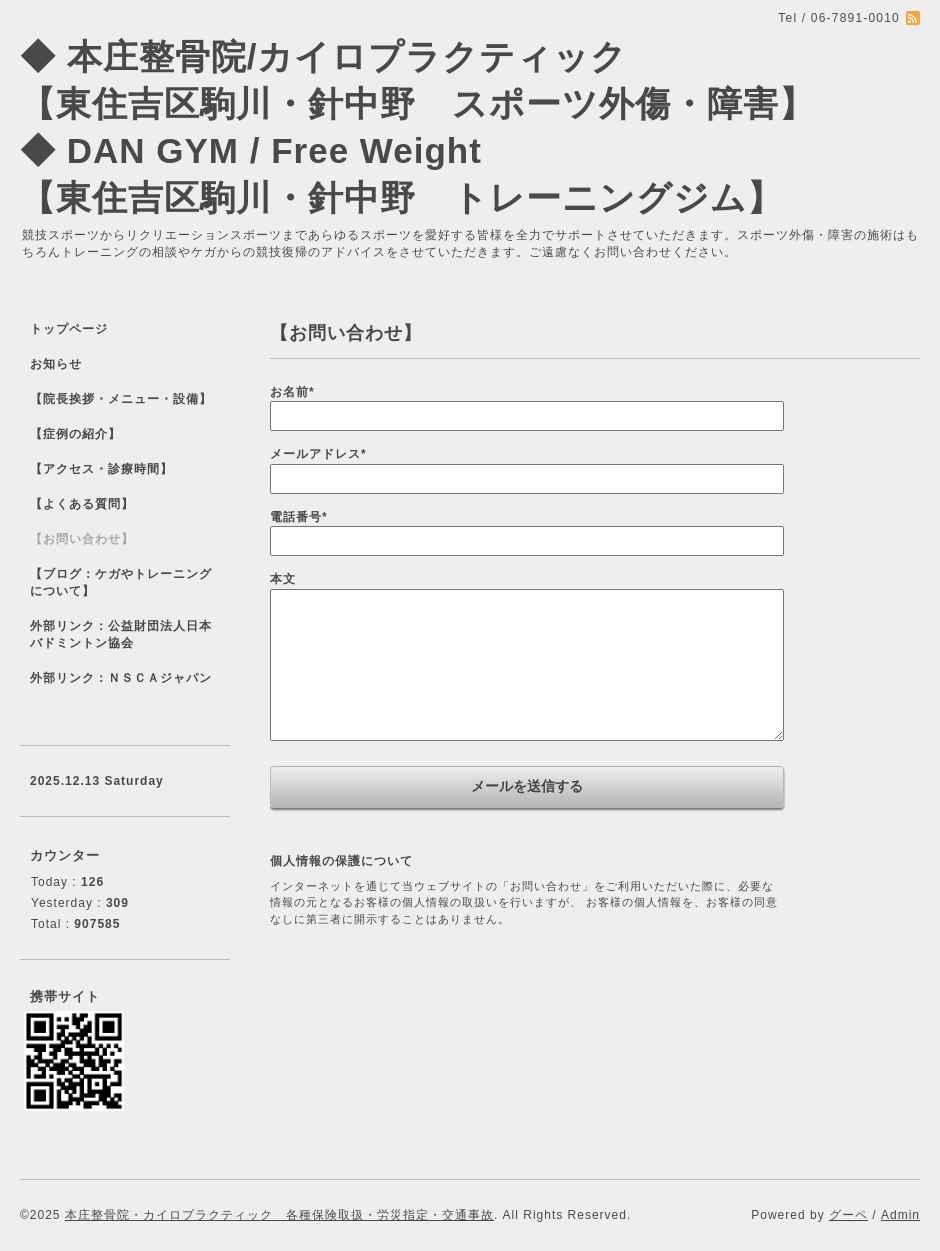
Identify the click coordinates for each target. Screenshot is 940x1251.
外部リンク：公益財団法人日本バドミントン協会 (121, 634)
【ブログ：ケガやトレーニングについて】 (121, 582)
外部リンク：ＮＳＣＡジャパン (121, 678)
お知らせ (56, 364)
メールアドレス (318, 454)
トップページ (69, 329)
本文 (283, 579)
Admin (900, 1215)
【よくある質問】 (82, 504)
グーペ (848, 1215)
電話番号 (299, 517)
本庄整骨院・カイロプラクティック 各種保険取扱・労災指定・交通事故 (279, 1215)
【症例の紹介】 (75, 434)
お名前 (292, 392)
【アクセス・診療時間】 (101, 469)
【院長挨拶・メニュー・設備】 (121, 399)
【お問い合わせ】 (82, 539)
